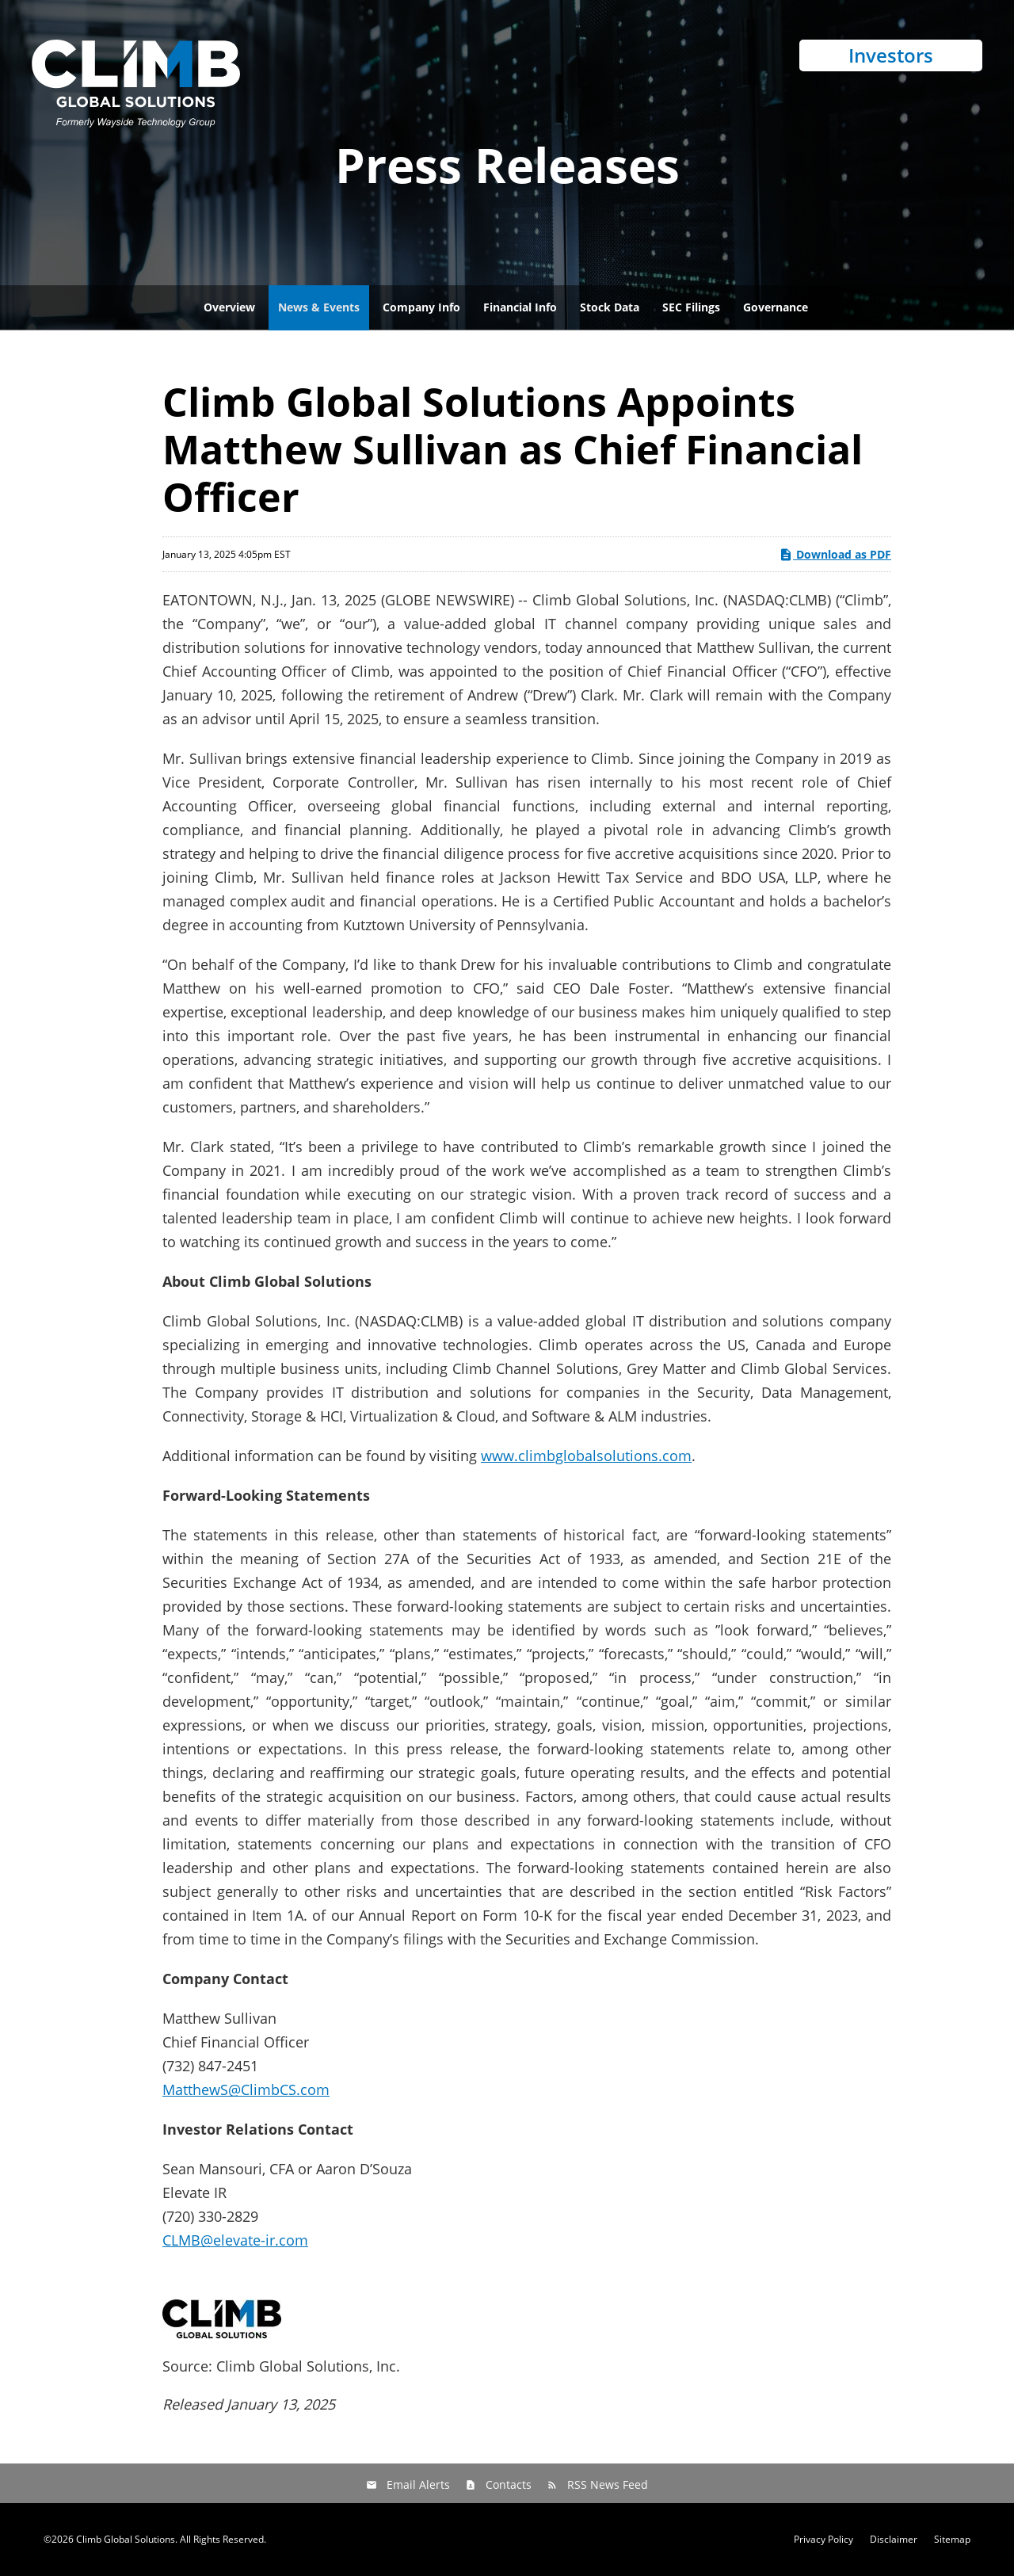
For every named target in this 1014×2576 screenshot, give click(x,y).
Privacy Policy (823, 2539)
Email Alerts (418, 2484)
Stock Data (609, 307)
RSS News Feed (607, 2484)
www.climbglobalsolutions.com (586, 1455)
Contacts (509, 2484)
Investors (890, 55)
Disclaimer (893, 2539)
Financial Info (520, 307)
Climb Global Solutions (125, 2539)
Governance (775, 307)
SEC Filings (691, 307)
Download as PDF (835, 554)
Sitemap (952, 2539)
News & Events (319, 307)
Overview (229, 307)
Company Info (421, 307)
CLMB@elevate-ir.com (235, 2240)
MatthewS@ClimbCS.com (246, 2089)
